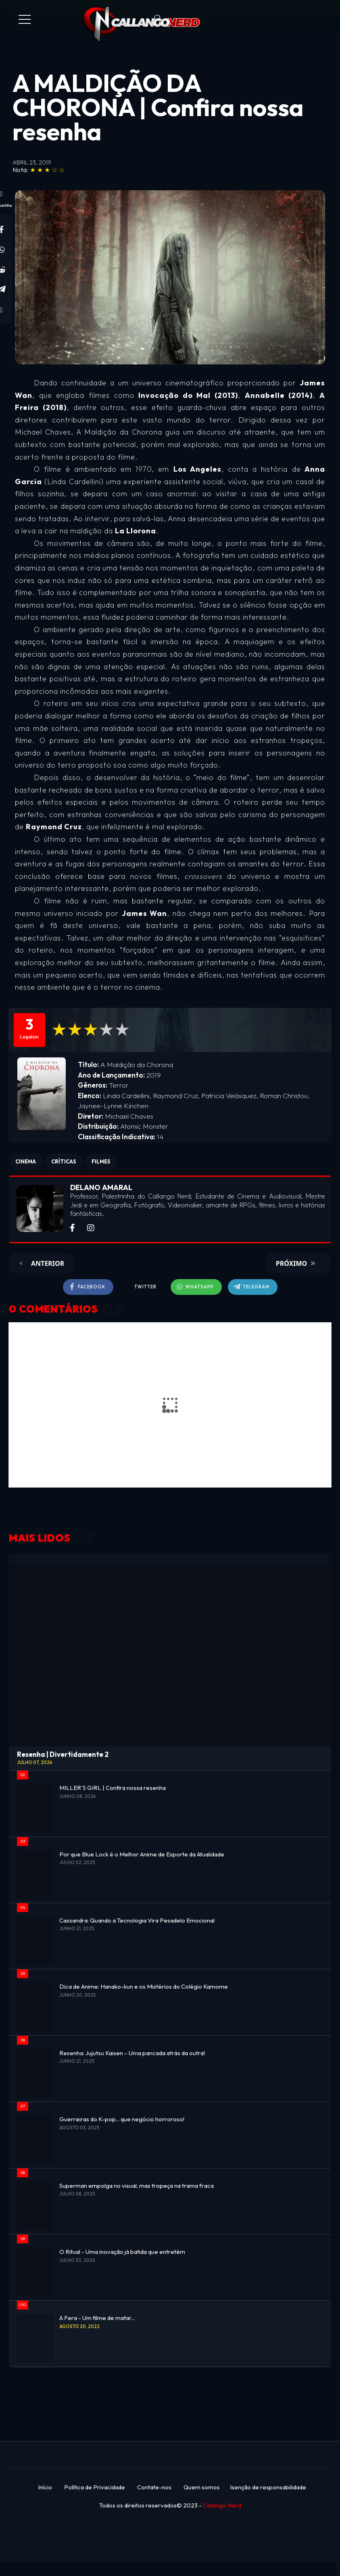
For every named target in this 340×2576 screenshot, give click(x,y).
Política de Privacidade (94, 2487)
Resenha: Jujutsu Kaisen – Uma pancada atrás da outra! (132, 2053)
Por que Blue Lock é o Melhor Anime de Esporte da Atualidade (141, 1854)
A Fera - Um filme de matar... (97, 2318)
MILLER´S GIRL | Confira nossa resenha (112, 1788)
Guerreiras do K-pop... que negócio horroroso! (121, 2119)
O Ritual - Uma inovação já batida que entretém (122, 2252)
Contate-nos (154, 2487)
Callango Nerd (222, 2505)
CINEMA (25, 1161)
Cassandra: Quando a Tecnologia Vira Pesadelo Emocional (137, 1920)
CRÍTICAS (63, 1161)
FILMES (101, 1161)
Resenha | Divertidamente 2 (62, 1754)
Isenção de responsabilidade (268, 2487)
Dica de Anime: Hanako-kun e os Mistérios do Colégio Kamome (143, 1986)
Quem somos (202, 2487)
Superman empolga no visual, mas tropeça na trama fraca (136, 2185)
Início (45, 2487)
